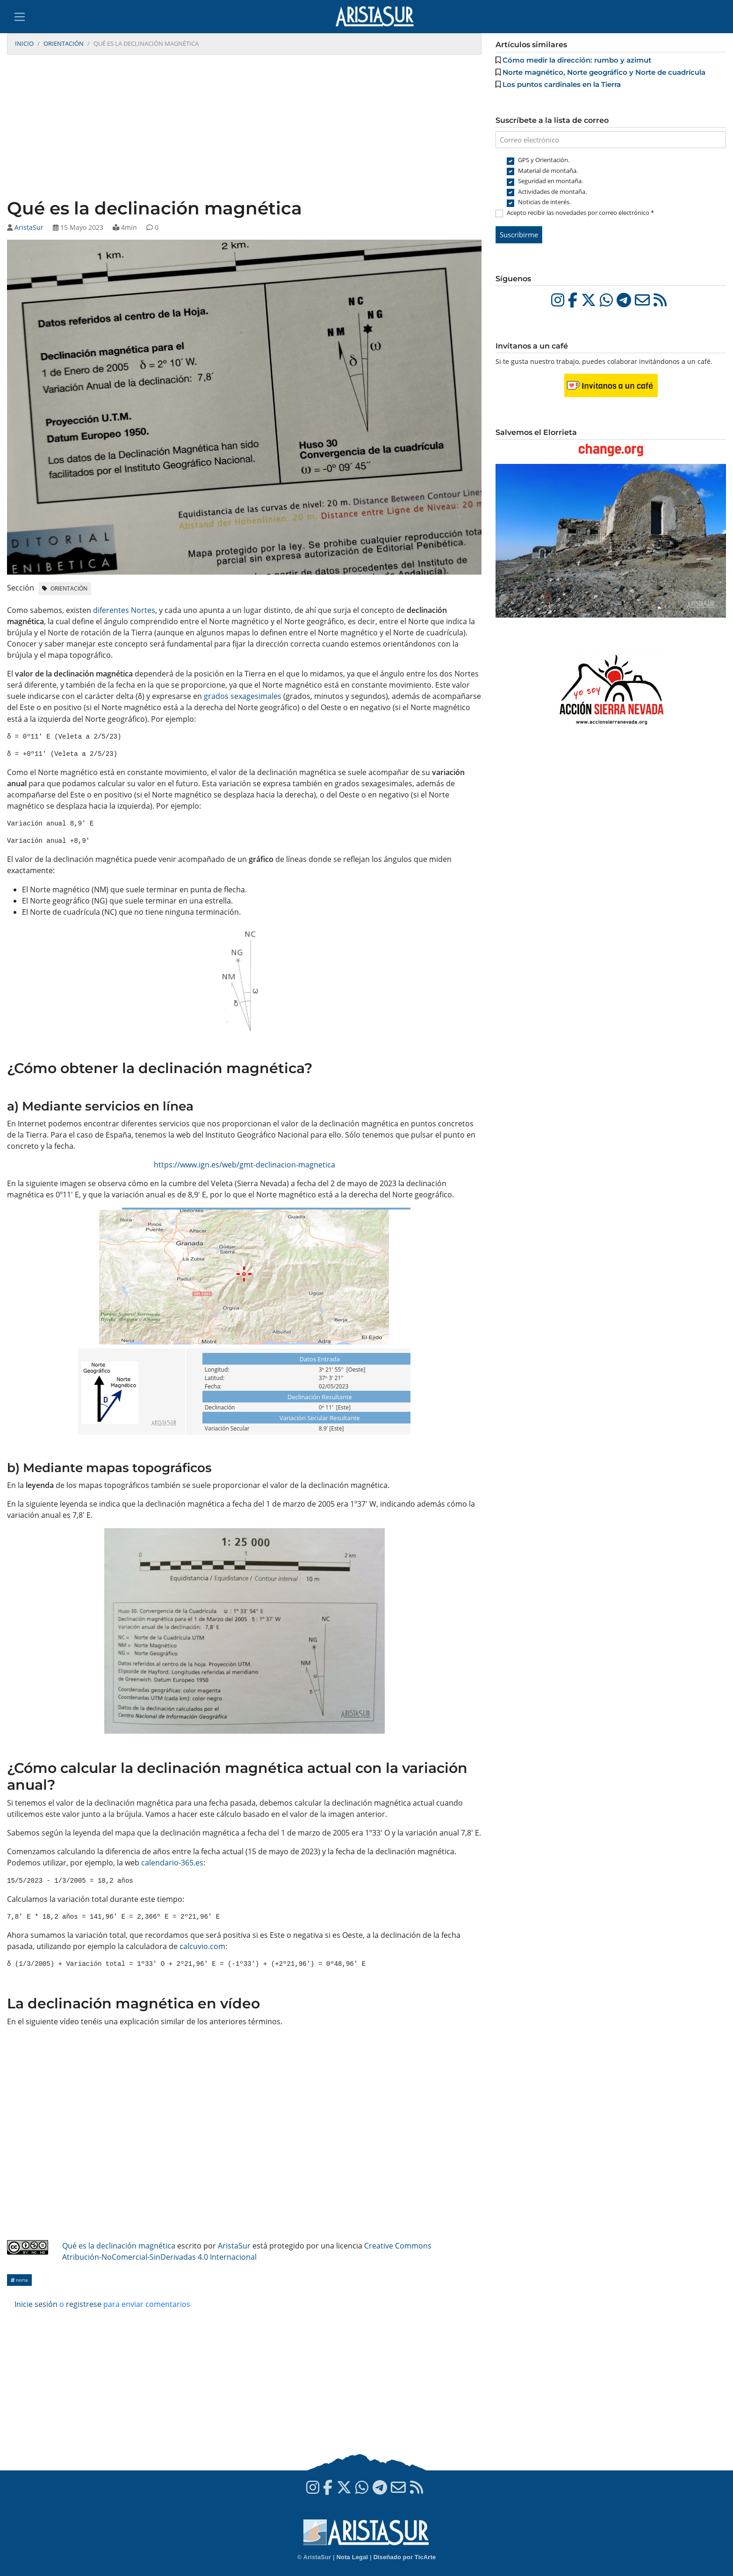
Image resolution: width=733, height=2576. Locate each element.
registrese (83, 2304)
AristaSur (28, 227)
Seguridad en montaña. (550, 181)
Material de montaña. (548, 170)
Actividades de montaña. (552, 191)
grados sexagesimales (242, 696)
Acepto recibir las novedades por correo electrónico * (580, 212)
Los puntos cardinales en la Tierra (562, 84)
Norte (19, 2280)
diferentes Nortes (124, 610)
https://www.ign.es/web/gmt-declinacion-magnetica (244, 1165)
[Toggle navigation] (19, 16)
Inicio (24, 43)
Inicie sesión (35, 2304)
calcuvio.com (202, 1946)
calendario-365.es (172, 1862)
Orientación (63, 43)
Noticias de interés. (544, 202)
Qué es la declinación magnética (118, 2246)
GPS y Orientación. (543, 160)
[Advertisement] (244, 127)
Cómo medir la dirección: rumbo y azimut (577, 60)
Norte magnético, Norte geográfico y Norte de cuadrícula (604, 72)
